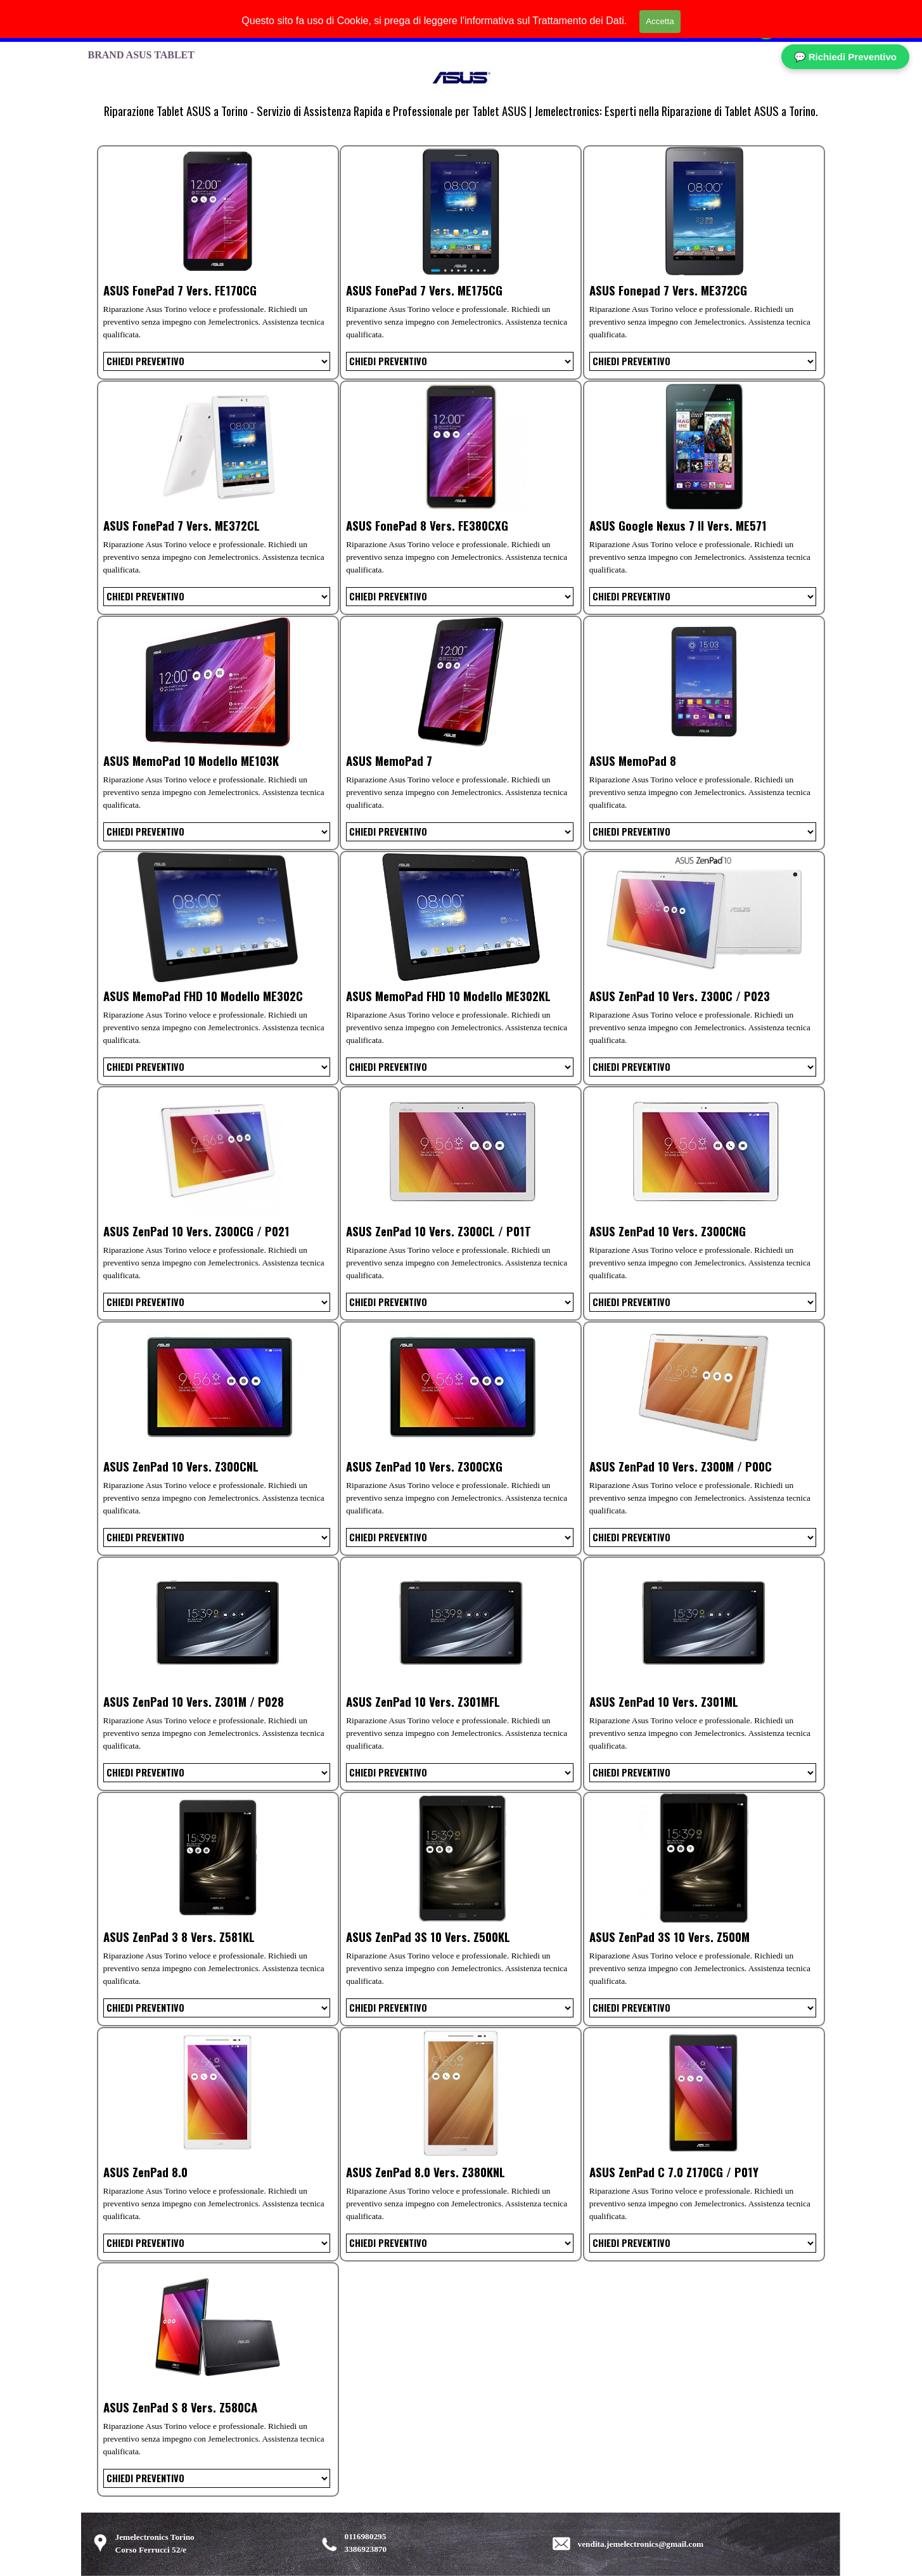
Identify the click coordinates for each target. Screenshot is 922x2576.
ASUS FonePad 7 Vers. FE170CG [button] (180, 290)
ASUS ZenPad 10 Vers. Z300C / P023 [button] (679, 995)
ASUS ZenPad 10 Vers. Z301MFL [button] (423, 1701)
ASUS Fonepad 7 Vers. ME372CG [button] (668, 290)
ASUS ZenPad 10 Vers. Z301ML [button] (663, 1701)
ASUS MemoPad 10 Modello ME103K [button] (191, 760)
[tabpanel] (461, 111)
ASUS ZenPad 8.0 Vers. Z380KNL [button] (425, 2171)
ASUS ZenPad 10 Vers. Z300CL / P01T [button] (438, 1230)
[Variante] (216, 361)
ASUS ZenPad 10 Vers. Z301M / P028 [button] (193, 1701)
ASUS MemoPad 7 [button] (389, 760)
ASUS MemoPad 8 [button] (632, 760)
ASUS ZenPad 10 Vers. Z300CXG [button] (424, 1466)
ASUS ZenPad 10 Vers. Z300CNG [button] (667, 1230)
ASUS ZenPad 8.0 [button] (145, 2171)
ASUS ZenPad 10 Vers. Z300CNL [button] (181, 1466)
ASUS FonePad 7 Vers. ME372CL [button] (181, 525)
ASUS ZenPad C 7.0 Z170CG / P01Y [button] (674, 2171)
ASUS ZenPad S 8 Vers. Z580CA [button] (180, 2407)
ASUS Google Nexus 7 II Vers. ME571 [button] (678, 525)
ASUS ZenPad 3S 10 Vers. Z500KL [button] (428, 1936)
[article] (218, 262)
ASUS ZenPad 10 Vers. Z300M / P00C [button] (680, 1466)
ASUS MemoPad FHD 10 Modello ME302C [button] (203, 995)
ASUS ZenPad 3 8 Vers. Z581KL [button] (179, 1936)
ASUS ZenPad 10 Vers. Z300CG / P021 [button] (196, 1230)
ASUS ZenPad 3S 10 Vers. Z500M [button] (669, 1936)
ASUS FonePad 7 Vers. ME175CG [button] (424, 290)
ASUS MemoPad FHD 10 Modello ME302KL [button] (448, 995)
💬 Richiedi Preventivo (845, 56)
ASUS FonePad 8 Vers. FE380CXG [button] (427, 525)
